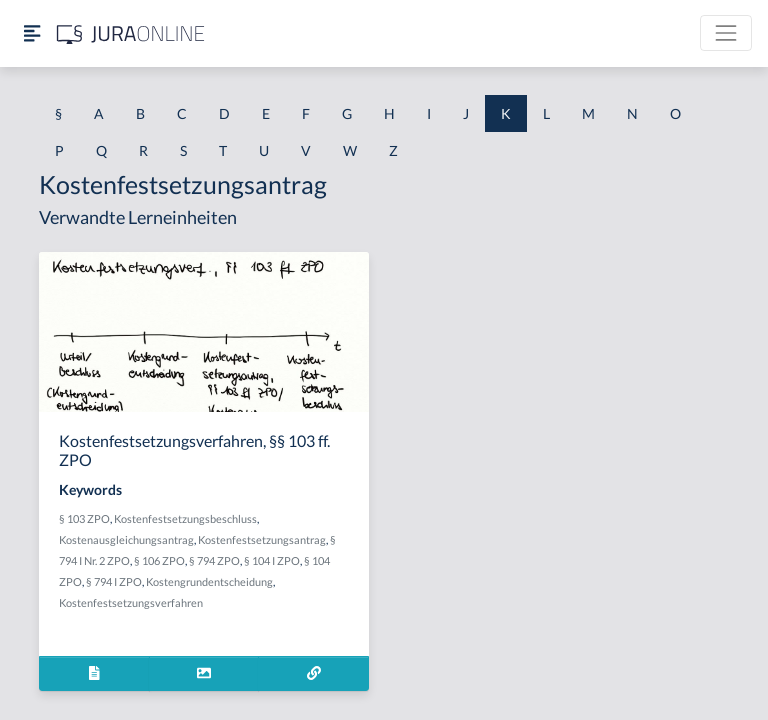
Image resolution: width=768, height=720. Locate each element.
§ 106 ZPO (159, 560)
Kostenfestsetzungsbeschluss (185, 518)
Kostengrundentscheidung (209, 581)
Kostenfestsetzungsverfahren (131, 602)
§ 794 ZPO (214, 560)
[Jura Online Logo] (131, 33)
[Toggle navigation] (726, 33)
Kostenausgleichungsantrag (126, 539)
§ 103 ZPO (84, 518)
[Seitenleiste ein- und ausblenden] (32, 33)
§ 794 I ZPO (114, 581)
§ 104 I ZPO (272, 560)
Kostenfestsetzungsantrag (262, 539)
